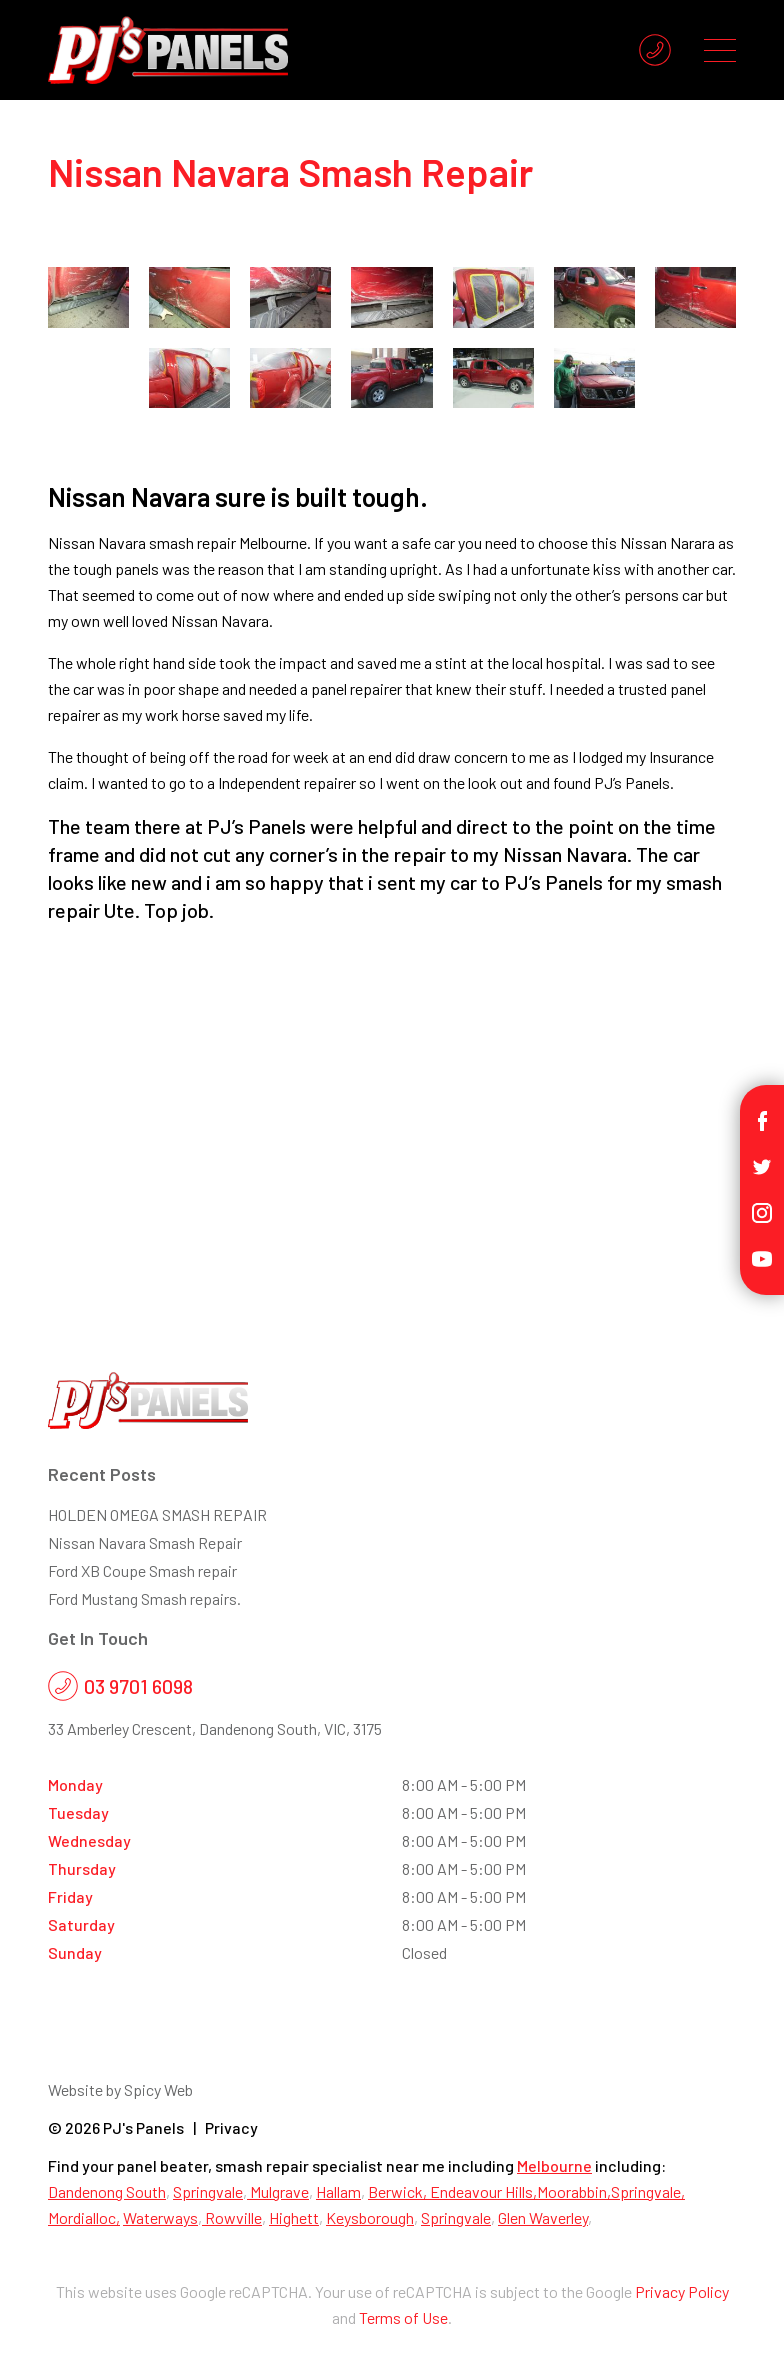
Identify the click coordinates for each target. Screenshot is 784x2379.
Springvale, (648, 2191)
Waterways (160, 2217)
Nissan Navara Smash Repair (145, 1542)
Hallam (338, 2191)
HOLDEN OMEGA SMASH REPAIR (157, 1514)
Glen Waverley (543, 2217)
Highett (294, 2217)
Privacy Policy (682, 2291)
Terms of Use (403, 2317)
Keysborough (370, 2217)
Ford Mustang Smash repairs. (144, 1598)
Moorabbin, (574, 2191)
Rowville (232, 2217)
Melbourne (554, 2165)
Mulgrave (278, 2191)
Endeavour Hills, (483, 2191)
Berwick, (399, 2191)
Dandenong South (107, 2191)
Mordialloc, (84, 2217)
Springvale (208, 2191)
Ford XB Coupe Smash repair (142, 1570)
